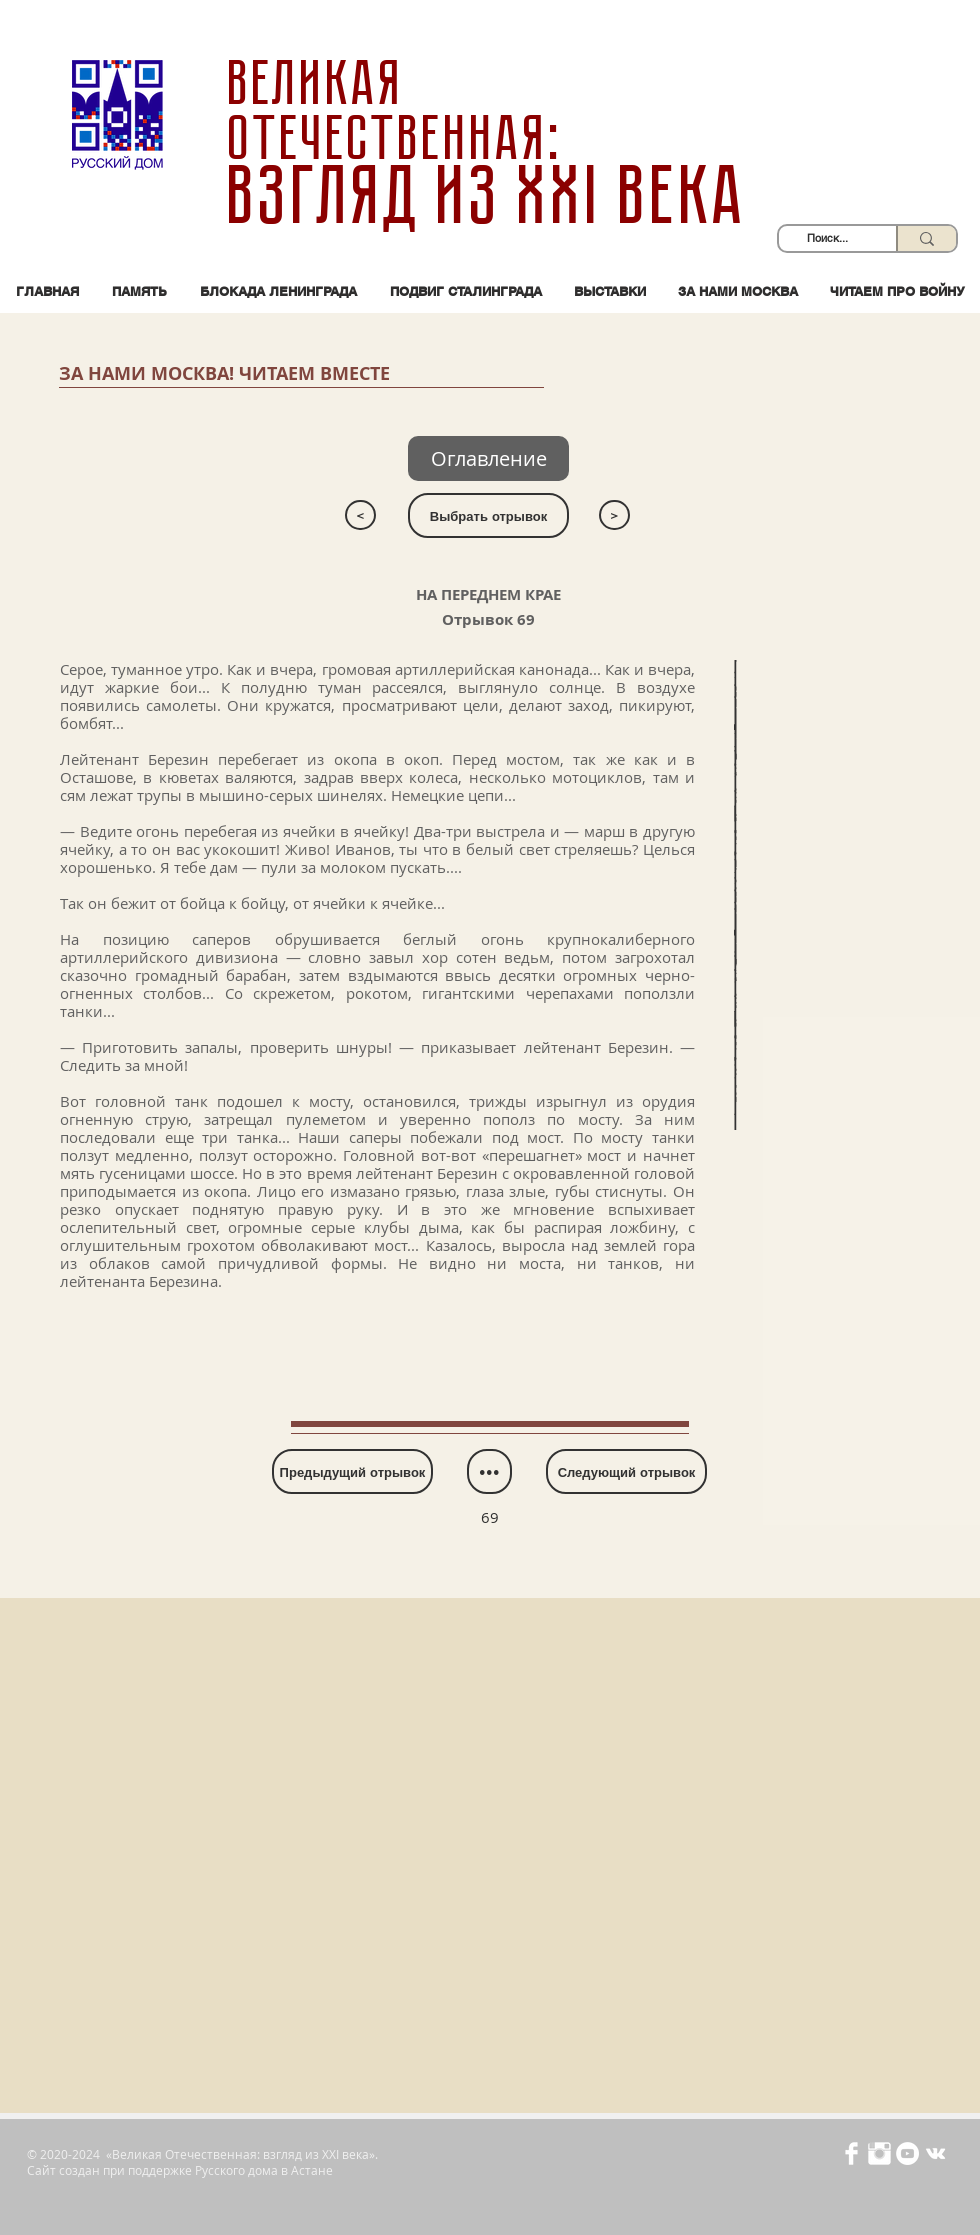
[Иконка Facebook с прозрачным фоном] (851, 2153)
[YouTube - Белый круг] (907, 2153)
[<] (360, 515)
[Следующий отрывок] (626, 1471)
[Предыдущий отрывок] (352, 1471)
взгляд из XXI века (489, 196)
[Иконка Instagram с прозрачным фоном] (879, 2153)
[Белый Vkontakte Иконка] (935, 2153)
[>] (614, 515)
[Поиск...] (827, 238)
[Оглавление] (488, 458)
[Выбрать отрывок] (488, 515)
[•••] (489, 1471)
